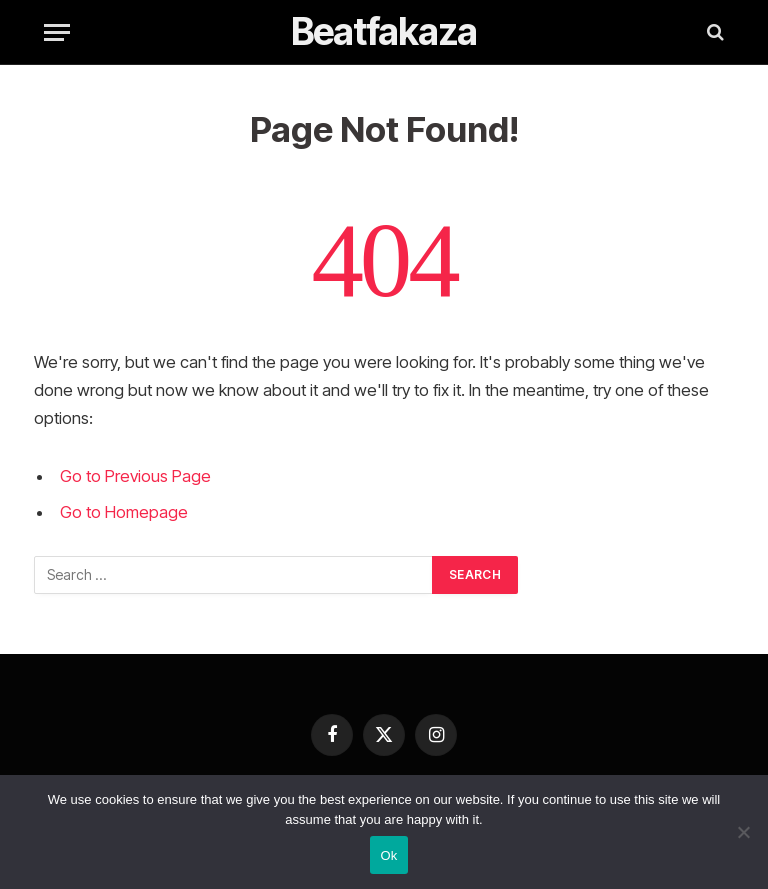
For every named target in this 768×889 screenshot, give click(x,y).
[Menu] (57, 32)
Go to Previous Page (135, 476)
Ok (388, 855)
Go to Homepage (124, 512)
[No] (743, 832)
